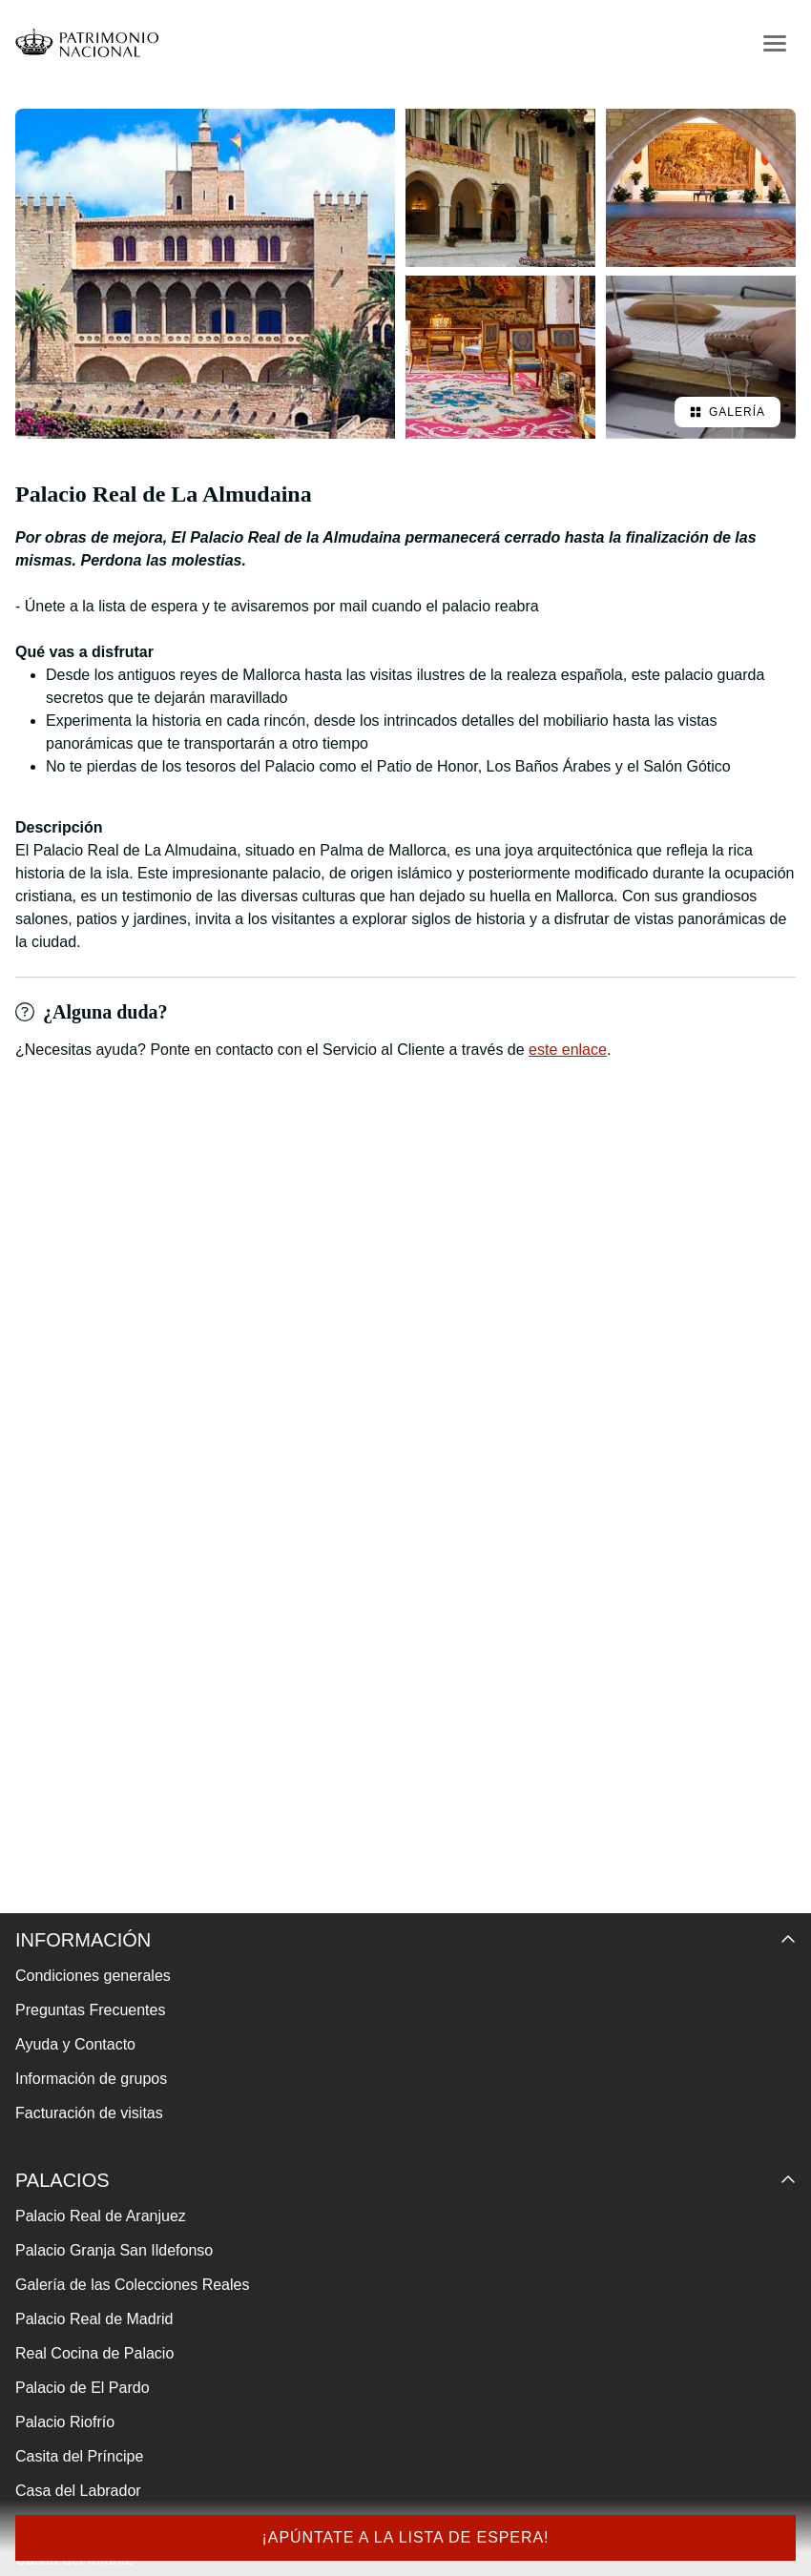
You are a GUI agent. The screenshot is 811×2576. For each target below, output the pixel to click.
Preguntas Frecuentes (90, 2010)
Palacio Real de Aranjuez (100, 2216)
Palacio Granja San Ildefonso (114, 2250)
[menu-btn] (775, 43)
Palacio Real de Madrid (94, 2319)
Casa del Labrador (78, 2491)
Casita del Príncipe (79, 2456)
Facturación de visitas (89, 2113)
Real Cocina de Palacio (94, 2353)
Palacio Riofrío (64, 2422)
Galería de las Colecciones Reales (132, 2285)
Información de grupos (91, 2079)
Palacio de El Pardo (82, 2388)
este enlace (568, 1049)
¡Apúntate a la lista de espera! (405, 2537)
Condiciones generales (93, 1976)
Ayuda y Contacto (75, 2044)
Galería (727, 412)
